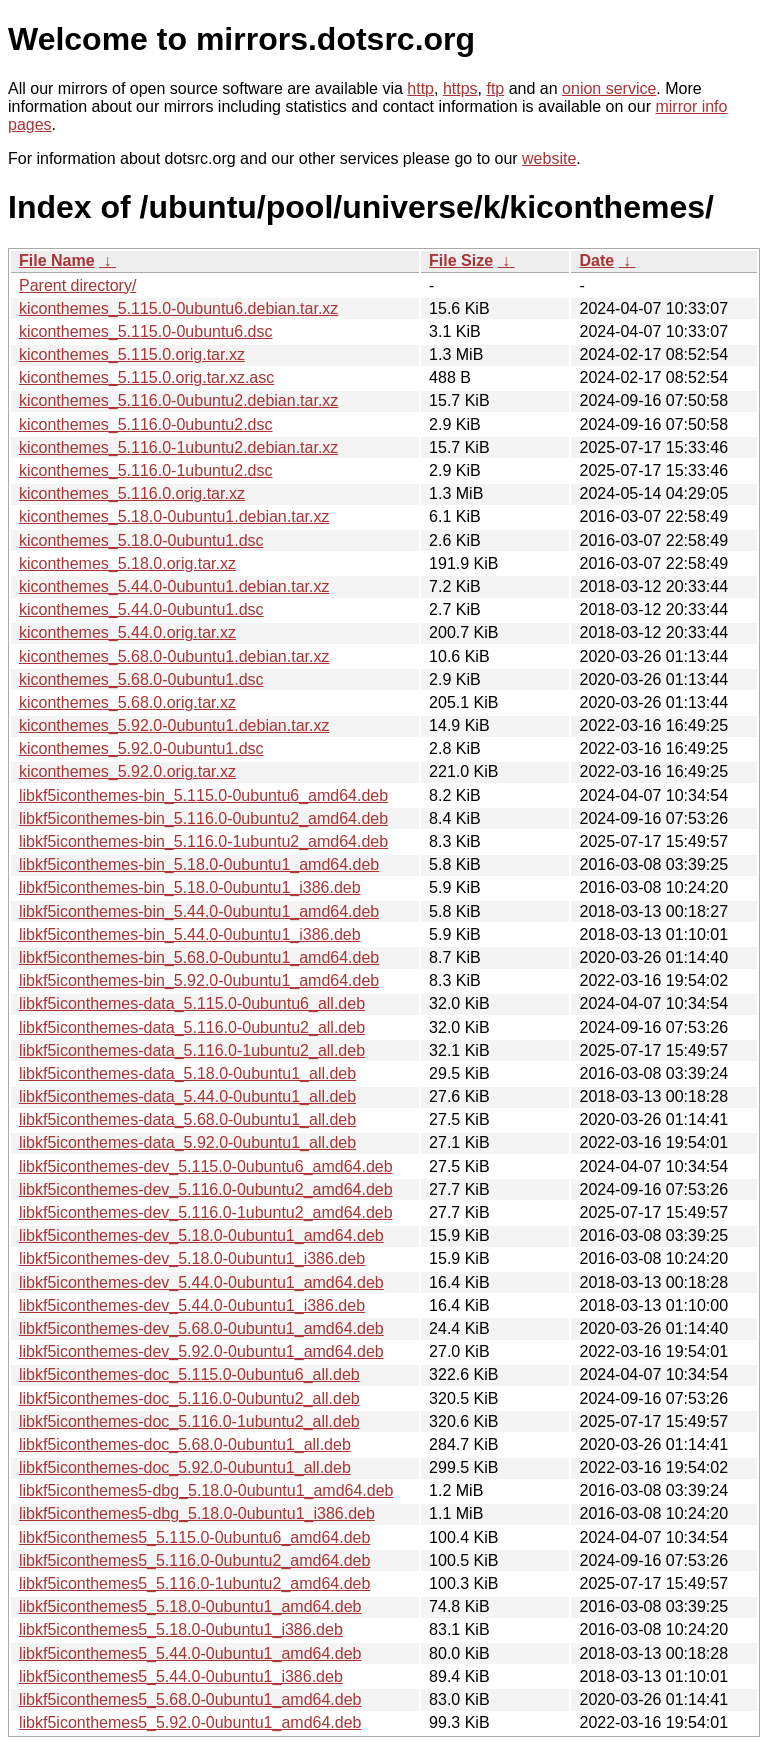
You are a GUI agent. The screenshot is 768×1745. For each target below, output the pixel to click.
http (420, 88)
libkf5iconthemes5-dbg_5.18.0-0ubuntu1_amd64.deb (206, 1490)
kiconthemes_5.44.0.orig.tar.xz (127, 632)
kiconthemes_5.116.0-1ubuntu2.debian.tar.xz (178, 447)
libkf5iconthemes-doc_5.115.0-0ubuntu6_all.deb (189, 1374)
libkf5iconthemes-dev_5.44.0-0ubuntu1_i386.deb (192, 1305)
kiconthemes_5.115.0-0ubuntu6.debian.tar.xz (178, 308)
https (460, 88)
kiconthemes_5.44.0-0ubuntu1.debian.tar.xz (174, 586)
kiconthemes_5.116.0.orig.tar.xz (132, 493)
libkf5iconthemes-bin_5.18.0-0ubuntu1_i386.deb (190, 887)
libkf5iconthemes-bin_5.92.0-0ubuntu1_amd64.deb (199, 980)
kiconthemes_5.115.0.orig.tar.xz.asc (146, 377)
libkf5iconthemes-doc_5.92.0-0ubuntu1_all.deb (185, 1467)
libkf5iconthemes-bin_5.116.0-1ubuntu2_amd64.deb (203, 841)
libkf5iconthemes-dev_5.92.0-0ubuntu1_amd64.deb (201, 1351)
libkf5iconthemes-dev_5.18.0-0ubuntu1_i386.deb (192, 1258)
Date (596, 260)
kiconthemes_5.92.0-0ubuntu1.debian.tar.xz (174, 725)
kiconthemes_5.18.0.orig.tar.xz (127, 563)
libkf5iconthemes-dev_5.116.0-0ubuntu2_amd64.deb (206, 1189)
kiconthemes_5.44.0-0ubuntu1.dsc (141, 609)
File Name (57, 260)
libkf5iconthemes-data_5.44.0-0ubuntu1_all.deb (187, 1096)
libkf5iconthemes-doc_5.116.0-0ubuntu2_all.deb (189, 1398)
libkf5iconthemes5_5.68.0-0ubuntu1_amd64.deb (190, 1699)
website (549, 158)
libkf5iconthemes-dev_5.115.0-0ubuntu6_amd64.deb (206, 1166)
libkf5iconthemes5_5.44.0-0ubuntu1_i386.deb (181, 1676)
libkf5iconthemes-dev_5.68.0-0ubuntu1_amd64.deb (201, 1328)
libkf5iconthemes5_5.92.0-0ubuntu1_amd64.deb (190, 1722)
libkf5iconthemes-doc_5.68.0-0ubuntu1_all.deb (185, 1444)
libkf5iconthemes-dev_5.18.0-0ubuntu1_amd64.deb (201, 1235)
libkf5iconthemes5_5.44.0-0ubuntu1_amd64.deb (190, 1653)
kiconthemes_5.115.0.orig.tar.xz (132, 354)
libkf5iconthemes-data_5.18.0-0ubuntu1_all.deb (187, 1073)
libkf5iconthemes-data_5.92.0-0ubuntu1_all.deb (187, 1142)
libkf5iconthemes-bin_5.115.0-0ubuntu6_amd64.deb (203, 795)
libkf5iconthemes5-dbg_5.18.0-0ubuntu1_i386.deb (197, 1513)
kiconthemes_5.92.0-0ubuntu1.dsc (141, 748)
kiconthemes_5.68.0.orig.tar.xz (127, 702)
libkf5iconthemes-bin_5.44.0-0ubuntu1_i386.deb (190, 934)
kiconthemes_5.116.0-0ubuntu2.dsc (146, 424)
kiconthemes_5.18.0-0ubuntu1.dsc (141, 540)
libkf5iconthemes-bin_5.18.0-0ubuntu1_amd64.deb (199, 864)
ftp (495, 88)
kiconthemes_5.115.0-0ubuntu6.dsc (146, 331)
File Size (461, 260)
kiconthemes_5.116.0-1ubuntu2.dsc (146, 470)
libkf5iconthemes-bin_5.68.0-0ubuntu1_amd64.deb (199, 957)
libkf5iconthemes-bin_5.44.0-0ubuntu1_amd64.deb (199, 911)
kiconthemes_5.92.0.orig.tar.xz (127, 771)
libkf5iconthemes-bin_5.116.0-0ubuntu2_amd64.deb (203, 818)
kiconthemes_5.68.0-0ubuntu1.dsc (141, 679)
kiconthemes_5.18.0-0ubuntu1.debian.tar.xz (174, 516)
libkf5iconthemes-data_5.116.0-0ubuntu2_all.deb (192, 1027)
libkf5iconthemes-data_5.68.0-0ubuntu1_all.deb (187, 1119)
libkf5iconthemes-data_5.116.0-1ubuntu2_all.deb (192, 1050)
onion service (609, 88)
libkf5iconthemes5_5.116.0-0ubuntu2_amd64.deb (194, 1560)
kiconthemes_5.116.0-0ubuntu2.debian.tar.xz (178, 400)
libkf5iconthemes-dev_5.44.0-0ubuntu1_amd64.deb (201, 1282)
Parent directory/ (77, 285)
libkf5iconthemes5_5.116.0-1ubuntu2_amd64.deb (194, 1583)
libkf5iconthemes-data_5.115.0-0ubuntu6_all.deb (192, 1003)
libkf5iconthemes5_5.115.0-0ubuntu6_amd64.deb (194, 1537)
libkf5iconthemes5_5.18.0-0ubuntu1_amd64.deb (190, 1606)
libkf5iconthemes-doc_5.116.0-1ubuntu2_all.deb (189, 1421)
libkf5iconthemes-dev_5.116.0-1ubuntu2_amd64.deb (206, 1212)
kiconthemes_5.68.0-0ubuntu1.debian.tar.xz (174, 656)
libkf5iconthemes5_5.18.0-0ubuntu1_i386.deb (181, 1629)
